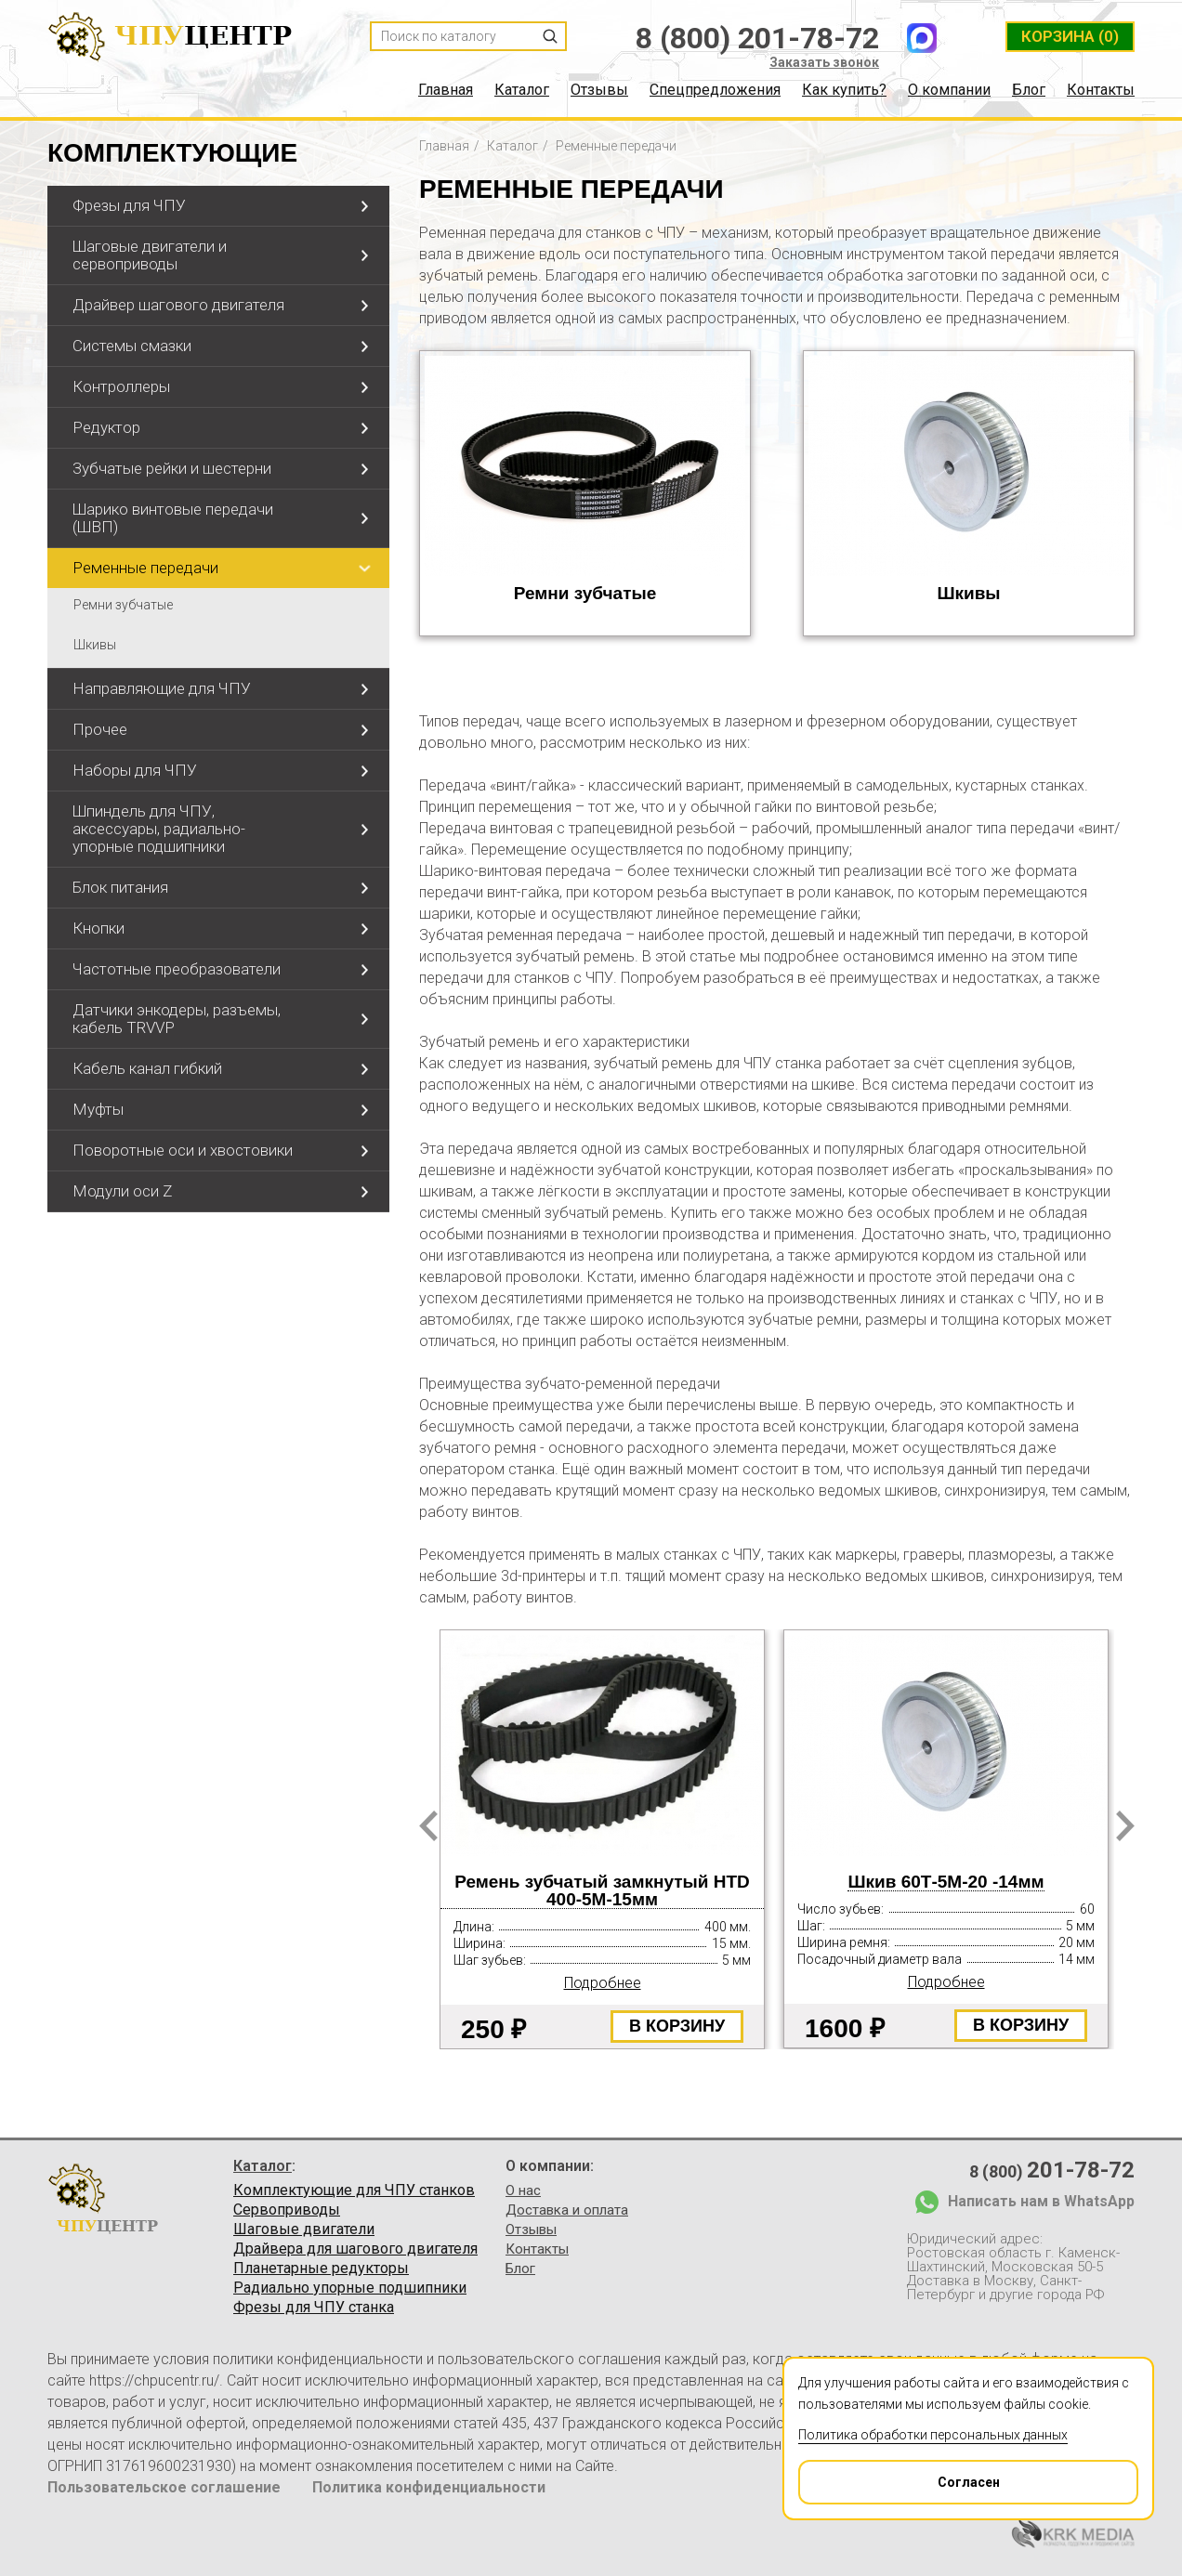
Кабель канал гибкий (147, 1068)
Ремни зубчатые (123, 604)
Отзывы (599, 90)
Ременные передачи (145, 567)
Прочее (99, 729)
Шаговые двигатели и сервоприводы (149, 255)
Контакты (1101, 90)
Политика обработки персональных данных (933, 2434)
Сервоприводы (286, 2210)
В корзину (677, 2026)
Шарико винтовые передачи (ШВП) (172, 518)
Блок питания (120, 887)
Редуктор (106, 427)
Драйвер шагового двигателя (178, 304)
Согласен (900, 2476)
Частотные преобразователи (176, 969)
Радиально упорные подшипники (349, 2288)
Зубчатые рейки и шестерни (171, 468)
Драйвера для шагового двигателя (355, 2249)
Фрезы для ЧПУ (129, 205)
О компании (949, 90)
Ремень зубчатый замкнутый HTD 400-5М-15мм (602, 1891)
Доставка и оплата (567, 2210)
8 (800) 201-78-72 (757, 38)
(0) (1070, 36)
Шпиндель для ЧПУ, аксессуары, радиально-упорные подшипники (158, 829)
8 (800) (1052, 2170)
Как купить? (844, 90)
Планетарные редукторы (321, 2268)
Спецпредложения (715, 90)
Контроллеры (121, 386)
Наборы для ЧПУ (134, 770)
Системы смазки (131, 345)
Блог (1028, 90)
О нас (523, 2190)
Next (1125, 1826)
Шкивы (94, 644)
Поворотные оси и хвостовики (182, 1150)
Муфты (98, 1109)
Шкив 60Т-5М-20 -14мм (945, 1882)
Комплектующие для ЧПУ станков (354, 2190)
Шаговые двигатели (303, 2229)
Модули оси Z (122, 1191)
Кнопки (98, 928)
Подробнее (602, 1983)
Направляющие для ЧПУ (161, 688)
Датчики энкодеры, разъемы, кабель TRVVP (176, 1018)
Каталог (521, 90)
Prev (428, 1826)
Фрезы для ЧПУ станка (313, 2307)
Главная (445, 90)
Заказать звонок (824, 62)
